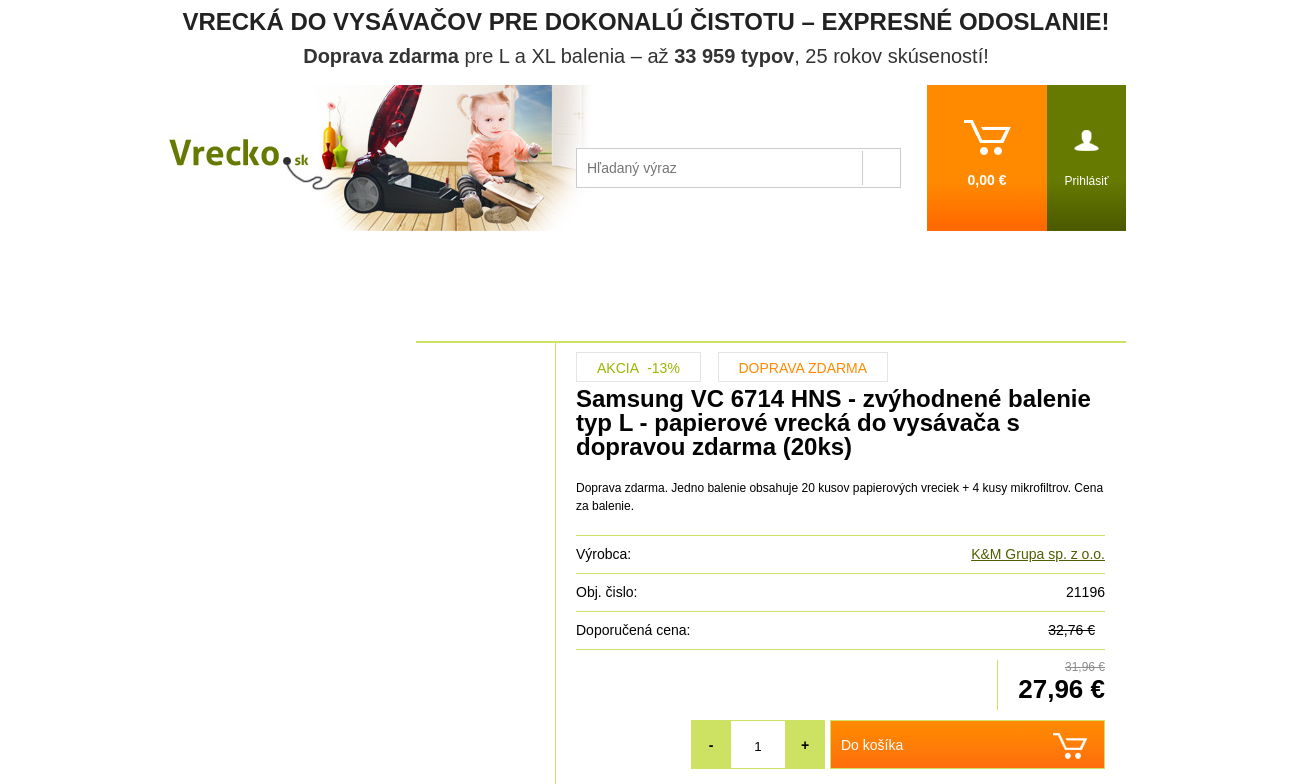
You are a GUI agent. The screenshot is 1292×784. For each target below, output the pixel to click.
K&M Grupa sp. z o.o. (1038, 554)
